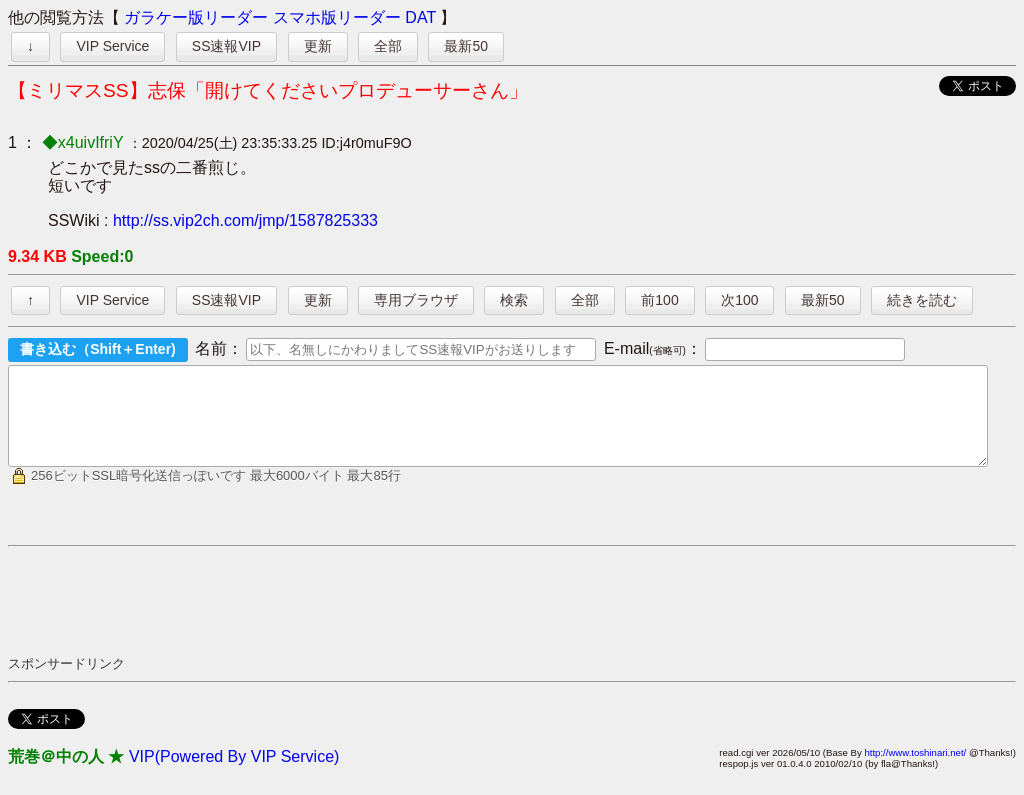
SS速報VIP (226, 46)
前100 (659, 300)
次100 (739, 300)
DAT (420, 17)
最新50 (466, 46)
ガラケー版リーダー (196, 17)
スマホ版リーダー (337, 17)
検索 (514, 300)
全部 (388, 46)
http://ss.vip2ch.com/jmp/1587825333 (245, 220)
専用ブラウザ (416, 300)
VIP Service (112, 46)
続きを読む (922, 300)
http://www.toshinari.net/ (915, 770)
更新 (318, 46)
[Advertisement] (372, 618)
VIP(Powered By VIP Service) (234, 774)
